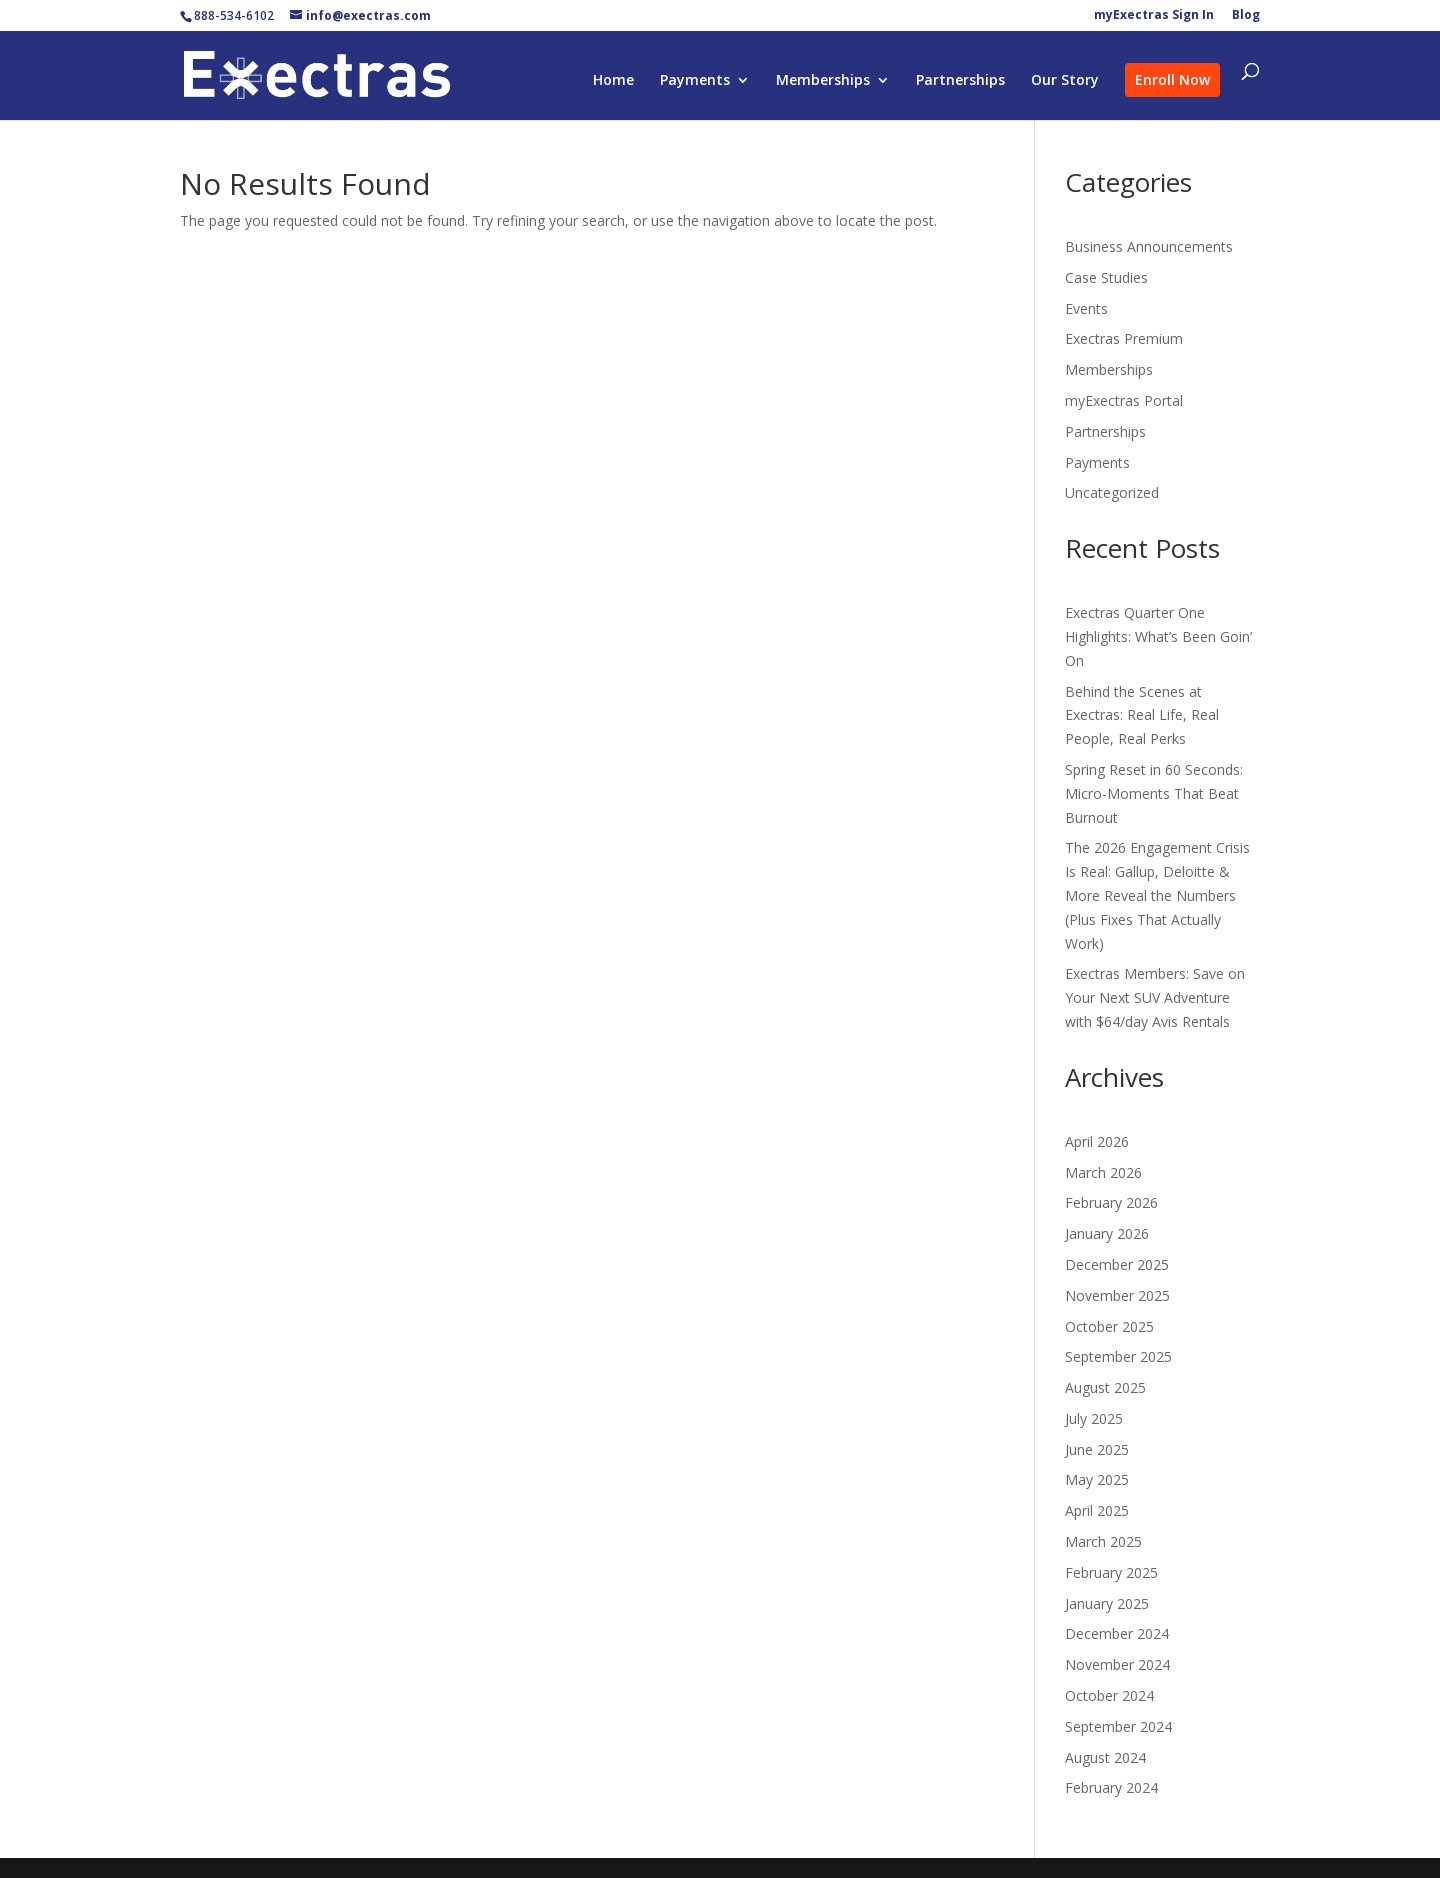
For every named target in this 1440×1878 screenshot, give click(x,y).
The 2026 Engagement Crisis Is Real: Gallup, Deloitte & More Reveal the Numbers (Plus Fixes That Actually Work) (1157, 895)
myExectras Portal (1124, 400)
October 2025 (1109, 1326)
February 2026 (1111, 1202)
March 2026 (1103, 1172)
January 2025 (1107, 1603)
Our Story (1065, 81)
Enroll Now (1172, 79)
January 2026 (1107, 1233)
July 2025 (1094, 1418)
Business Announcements (1149, 246)
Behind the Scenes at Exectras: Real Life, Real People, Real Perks (1142, 715)
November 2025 (1117, 1295)
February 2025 (1111, 1572)
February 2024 (1111, 1787)
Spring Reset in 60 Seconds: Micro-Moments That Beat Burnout (1154, 793)
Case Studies (1106, 277)
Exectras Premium (1124, 338)
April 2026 (1097, 1141)
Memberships (823, 81)
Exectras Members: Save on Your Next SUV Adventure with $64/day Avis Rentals (1155, 997)
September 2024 (1118, 1726)
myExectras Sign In (1154, 16)
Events (1086, 308)
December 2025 (1117, 1264)
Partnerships (960, 81)
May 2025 (1097, 1479)
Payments (695, 81)
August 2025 (1105, 1387)
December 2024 (1117, 1633)
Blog (1246, 16)
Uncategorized (1112, 492)
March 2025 (1103, 1541)
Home (613, 81)
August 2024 (1105, 1757)
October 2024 (1109, 1695)
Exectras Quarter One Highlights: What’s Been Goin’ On (1158, 636)
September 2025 (1118, 1356)
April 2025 (1097, 1510)
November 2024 (1117, 1664)
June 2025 (1097, 1449)
